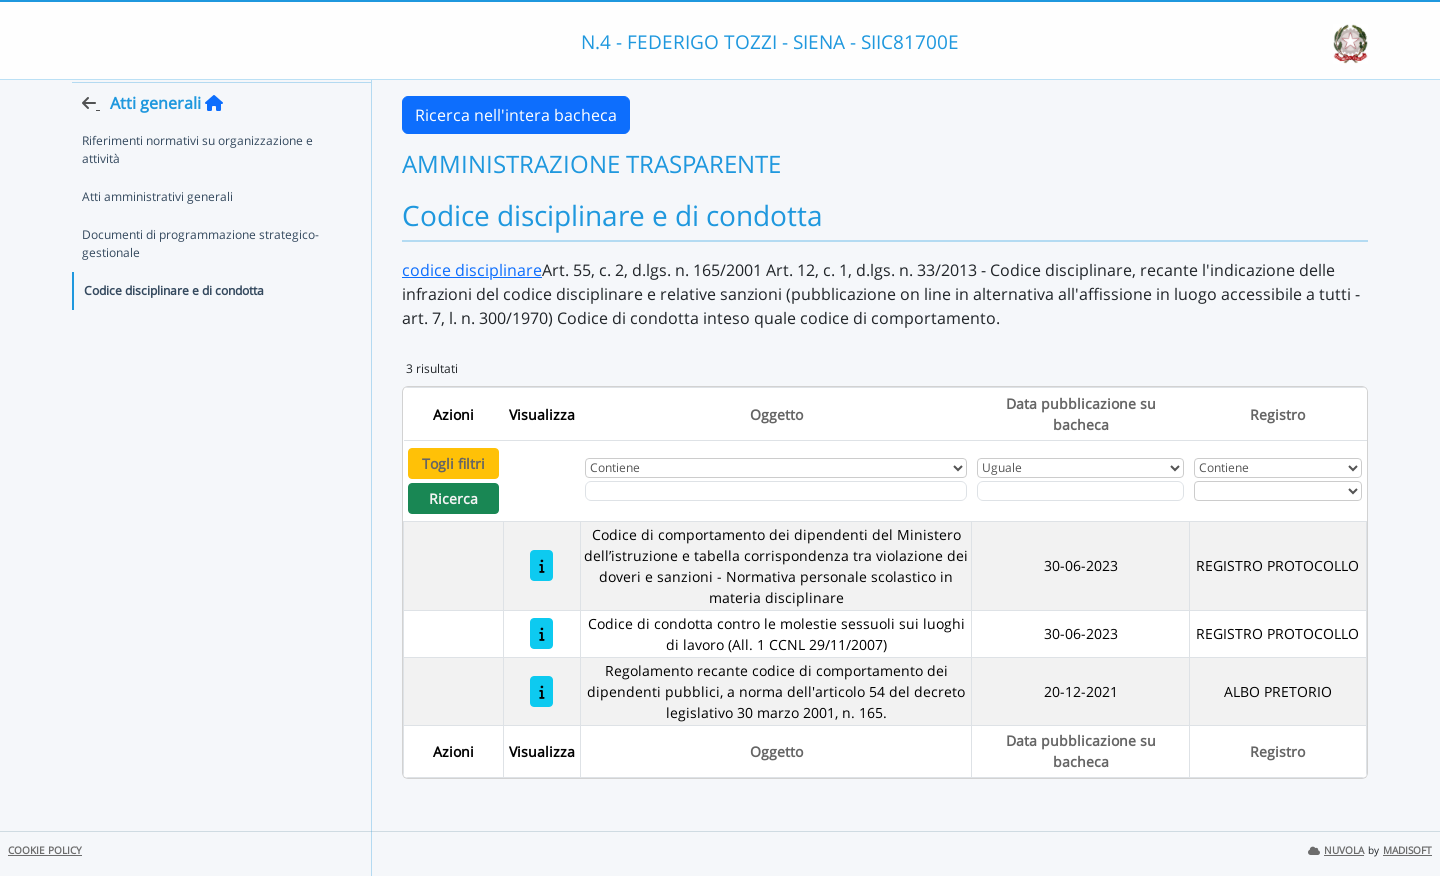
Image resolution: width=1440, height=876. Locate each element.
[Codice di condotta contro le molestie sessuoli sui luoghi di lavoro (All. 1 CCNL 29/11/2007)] (541, 633)
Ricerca (453, 498)
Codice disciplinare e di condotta (174, 328)
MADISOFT (1407, 850)
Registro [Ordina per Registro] (1277, 414)
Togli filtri (453, 463)
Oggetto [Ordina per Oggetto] (776, 414)
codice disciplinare (472, 270)
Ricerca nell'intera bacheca (516, 115)
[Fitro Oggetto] (776, 491)
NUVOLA (1336, 850)
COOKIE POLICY (45, 850)
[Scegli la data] (1081, 491)
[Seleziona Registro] (1278, 491)
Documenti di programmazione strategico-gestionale (200, 281)
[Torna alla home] (214, 141)
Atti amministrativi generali (157, 234)
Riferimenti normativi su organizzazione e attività (197, 187)
